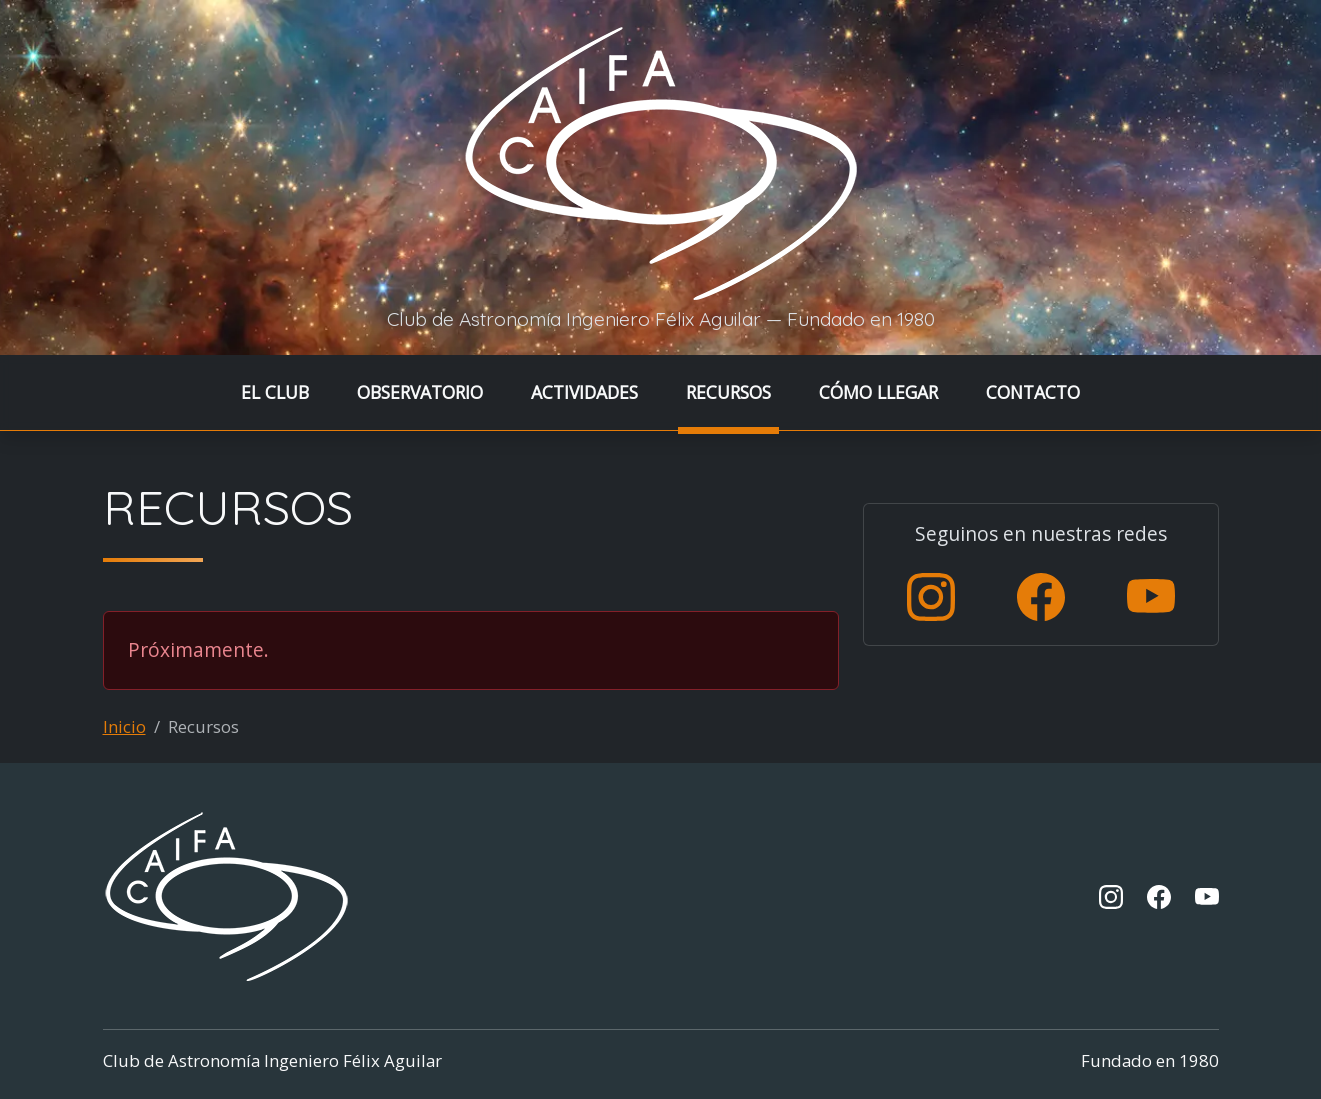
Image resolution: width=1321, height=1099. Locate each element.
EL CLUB (275, 392)
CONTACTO (1033, 392)
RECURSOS (728, 392)
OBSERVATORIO (420, 392)
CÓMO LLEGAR (878, 392)
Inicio (124, 726)
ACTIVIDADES (584, 392)
